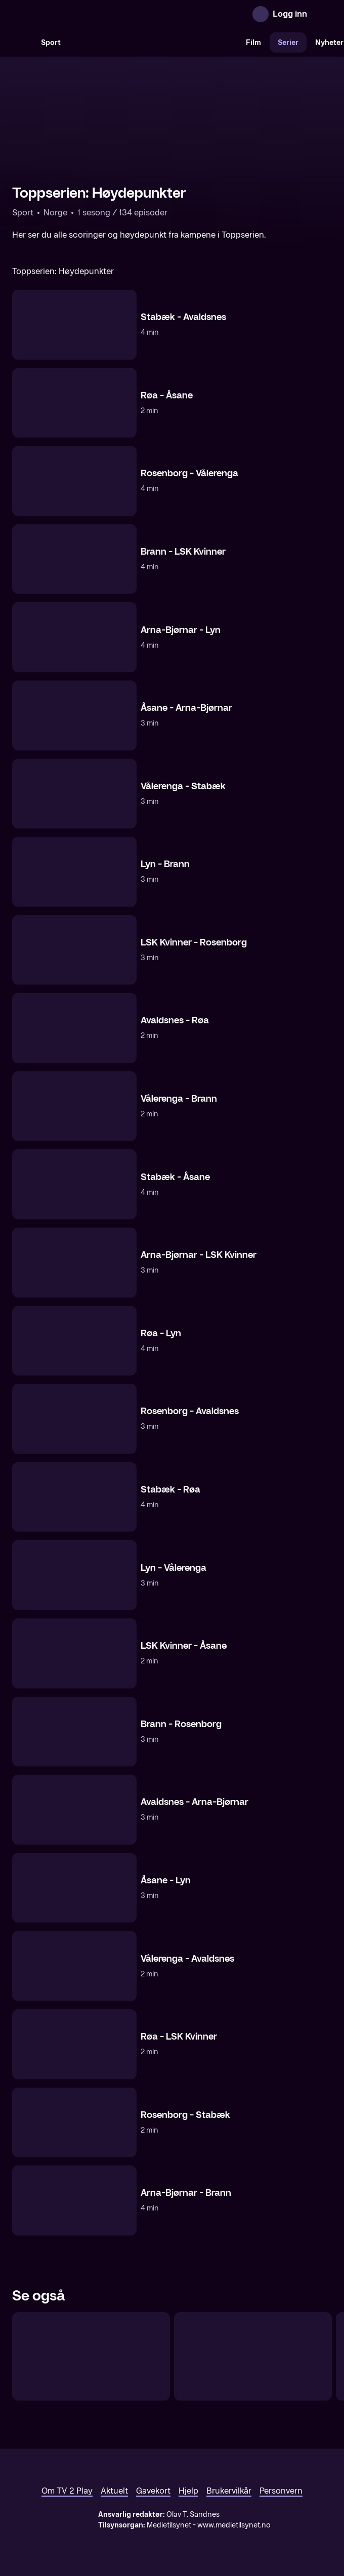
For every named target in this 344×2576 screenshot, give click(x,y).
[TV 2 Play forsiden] (88, 14)
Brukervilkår (228, 2491)
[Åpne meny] (322, 14)
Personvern (281, 2491)
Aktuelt (114, 2491)
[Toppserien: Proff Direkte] (91, 2356)
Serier (288, 42)
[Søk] (22, 42)
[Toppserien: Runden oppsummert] (253, 2356)
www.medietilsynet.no (234, 2525)
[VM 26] (153, 42)
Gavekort (153, 2491)
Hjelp (188, 2491)
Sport (51, 42)
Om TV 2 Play (67, 2491)
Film (253, 42)
